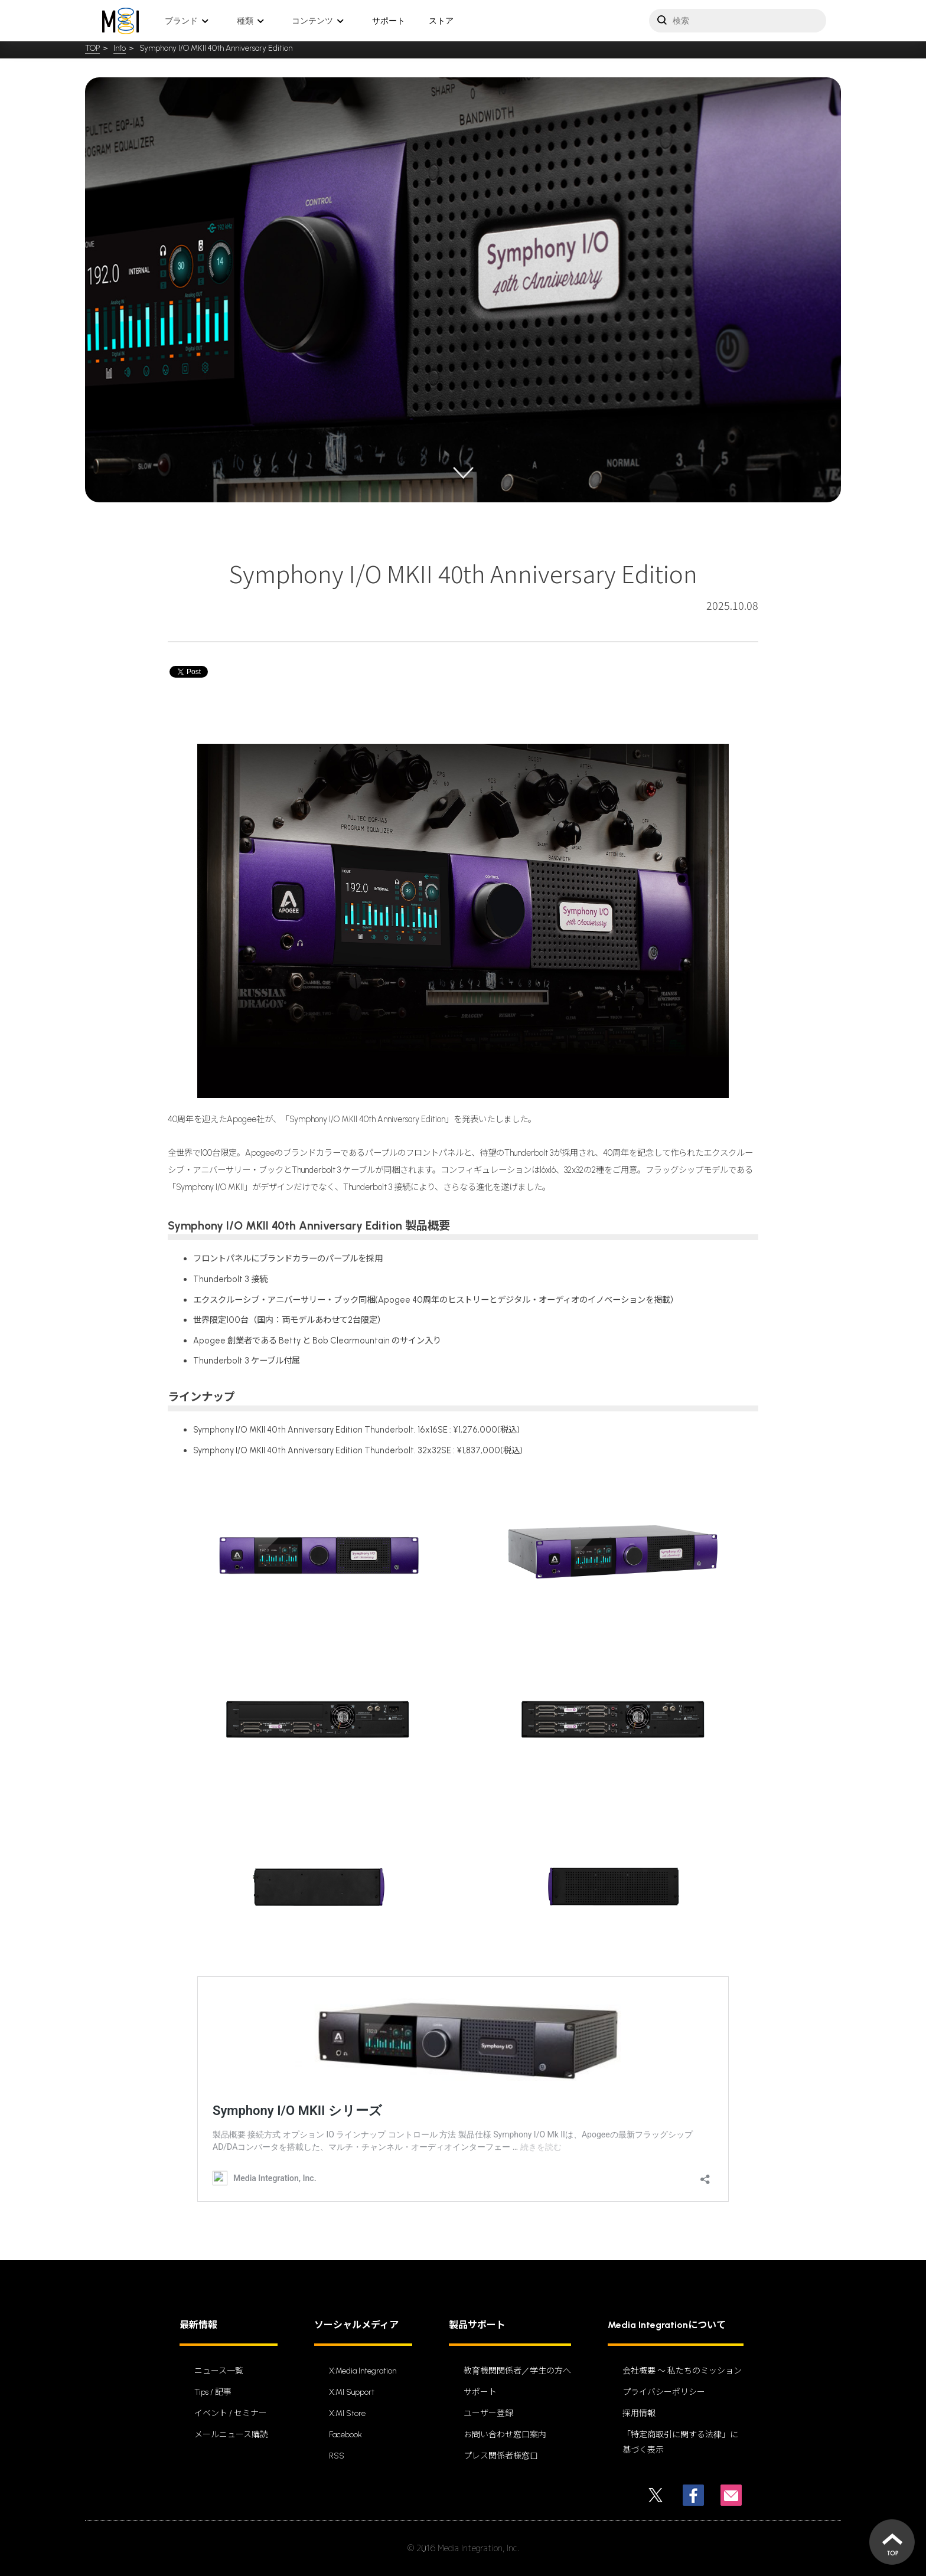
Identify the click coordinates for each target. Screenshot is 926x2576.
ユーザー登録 (488, 2413)
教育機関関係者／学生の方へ (517, 2371)
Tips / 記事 (212, 2392)
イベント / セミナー (230, 2413)
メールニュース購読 (231, 2435)
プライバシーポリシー (663, 2392)
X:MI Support (351, 2392)
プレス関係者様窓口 (501, 2456)
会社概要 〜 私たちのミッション (682, 2371)
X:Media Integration (362, 2371)
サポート (388, 20)
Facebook (345, 2435)
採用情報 (639, 2413)
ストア (441, 20)
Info (119, 48)
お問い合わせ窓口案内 (505, 2435)
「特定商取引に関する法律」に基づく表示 (680, 2442)
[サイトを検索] (737, 20)
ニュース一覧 (218, 2371)
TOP (92, 48)
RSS (336, 2456)
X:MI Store (347, 2413)
